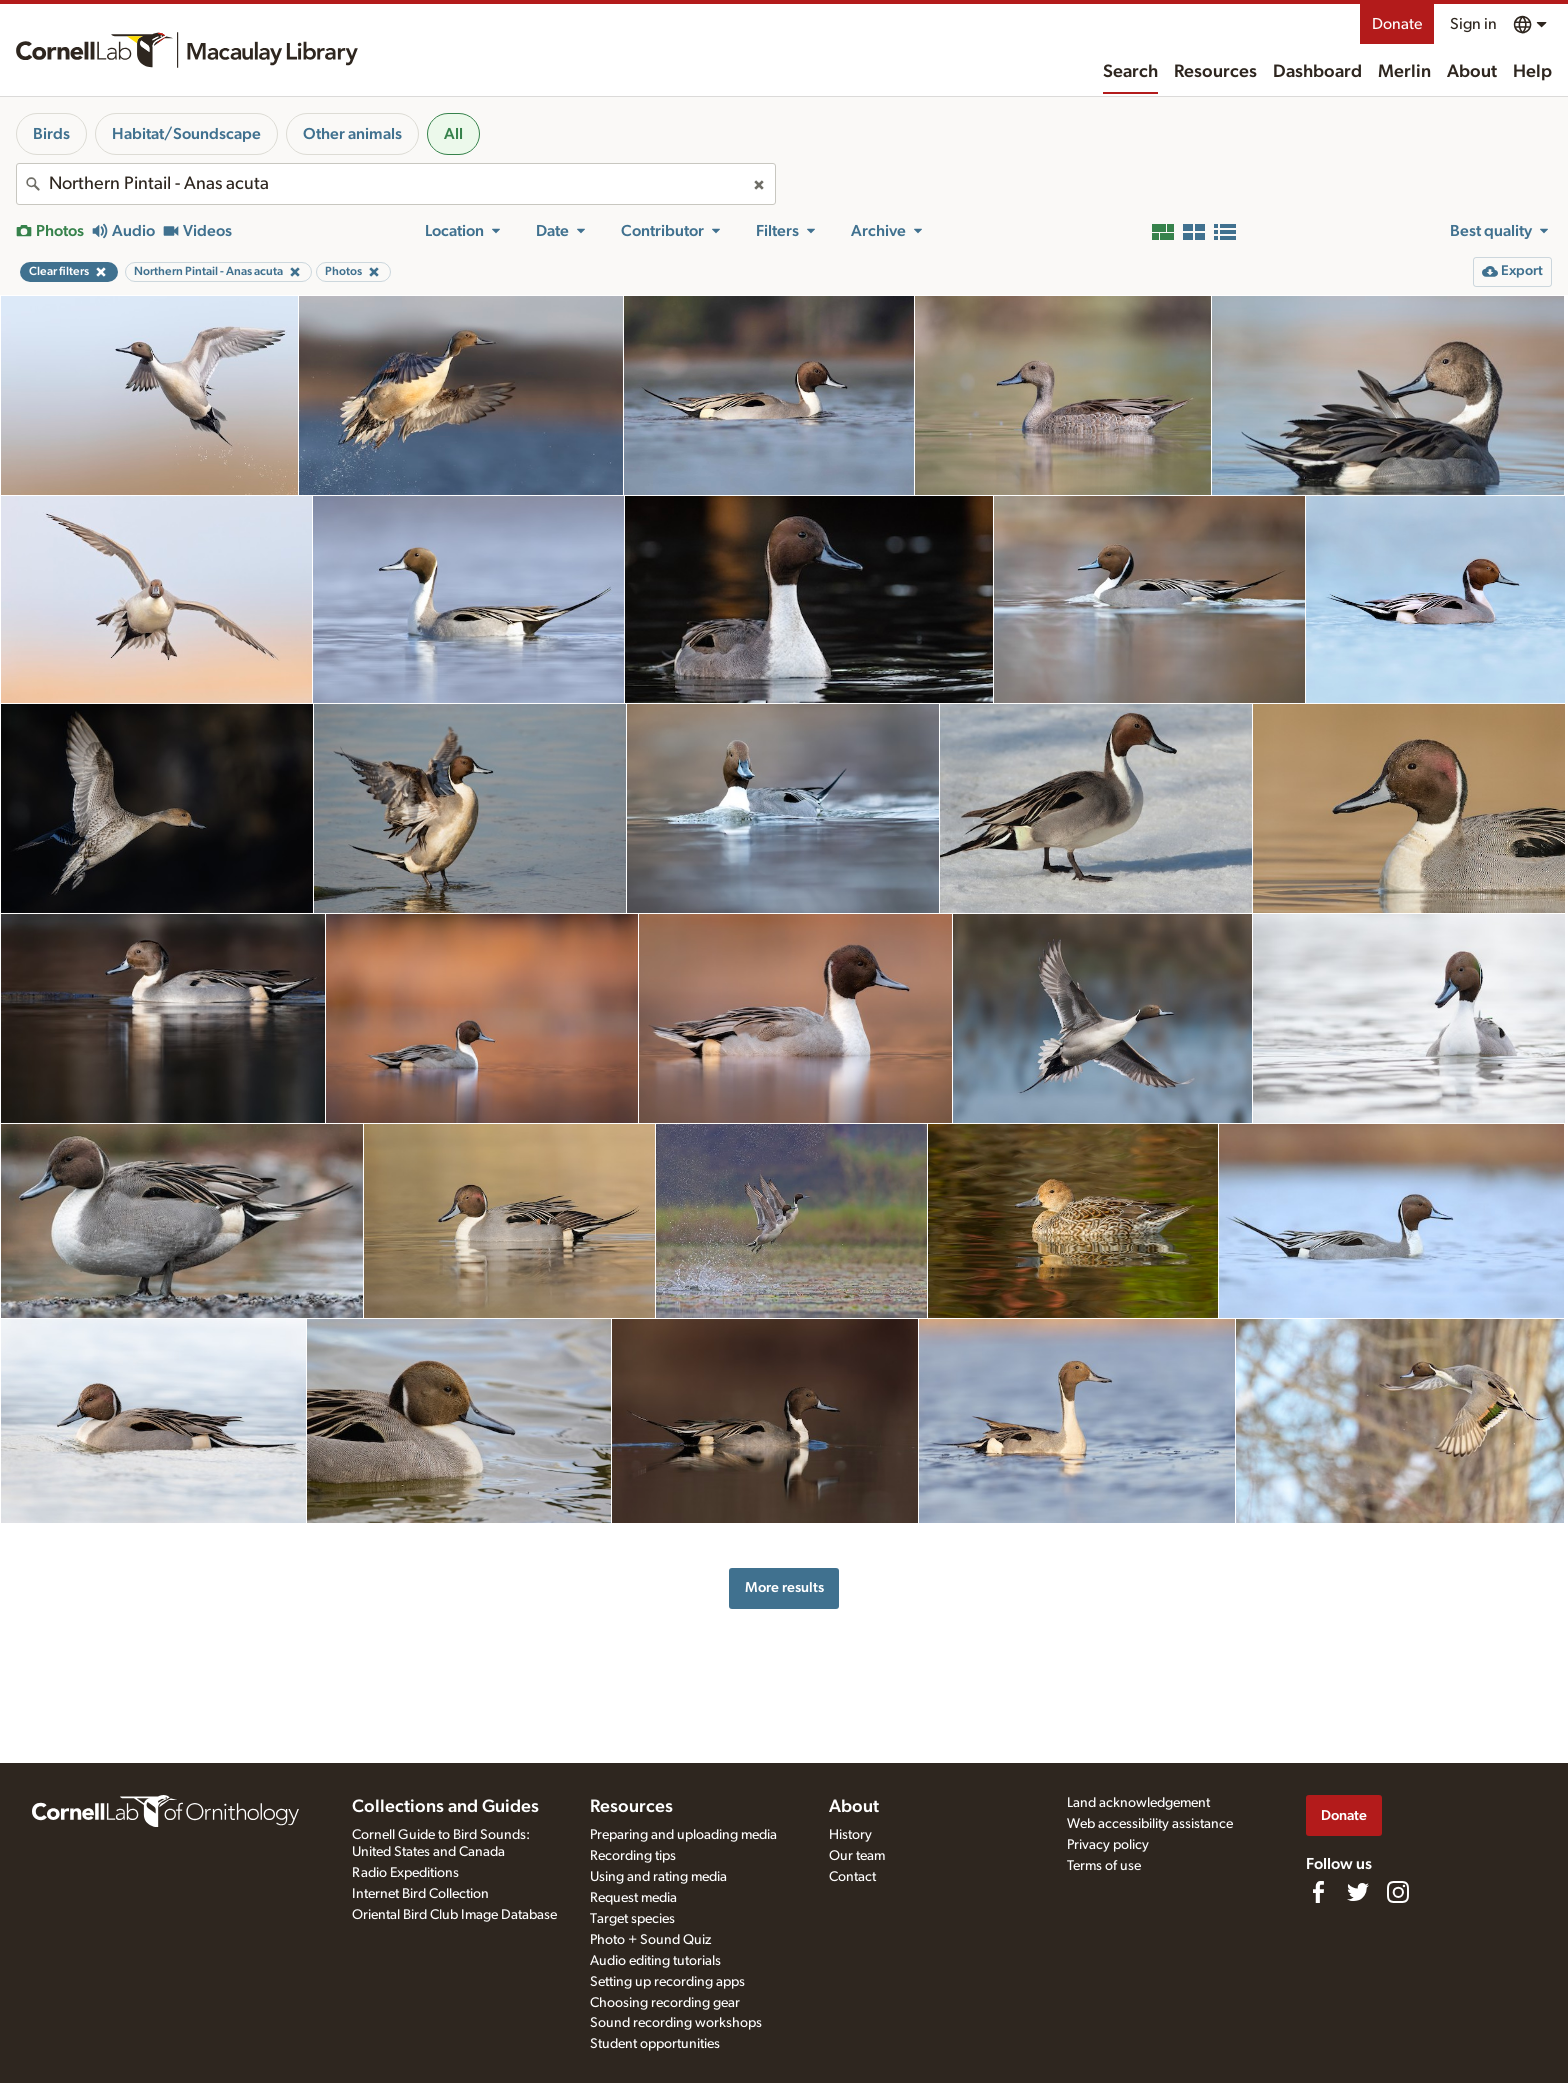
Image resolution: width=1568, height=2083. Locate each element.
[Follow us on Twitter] (1358, 1892)
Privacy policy (1108, 1845)
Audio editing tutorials (655, 1961)
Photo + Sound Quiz (650, 1940)
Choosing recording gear (665, 2003)
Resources (1215, 72)
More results (784, 1587)
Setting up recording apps (667, 1982)
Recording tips (633, 1856)
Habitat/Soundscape (186, 134)
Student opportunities (655, 2044)
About (1472, 72)
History (850, 1835)
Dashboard (1317, 72)
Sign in (1473, 24)
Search (1130, 72)
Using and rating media (658, 1877)
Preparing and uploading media (683, 1835)
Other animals (352, 134)
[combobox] (396, 184)
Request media (633, 1898)
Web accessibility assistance (1150, 1824)
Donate (1397, 24)
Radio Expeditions (405, 1873)
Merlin (1404, 72)
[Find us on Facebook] (1318, 1892)
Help (1532, 72)
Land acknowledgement (1138, 1803)
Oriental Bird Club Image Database (454, 1915)
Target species (632, 1919)
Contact (852, 1877)
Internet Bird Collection (420, 1894)
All (453, 134)
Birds (51, 134)
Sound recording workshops (676, 2023)
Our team (857, 1856)
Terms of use (1104, 1866)
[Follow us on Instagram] (1398, 1892)
